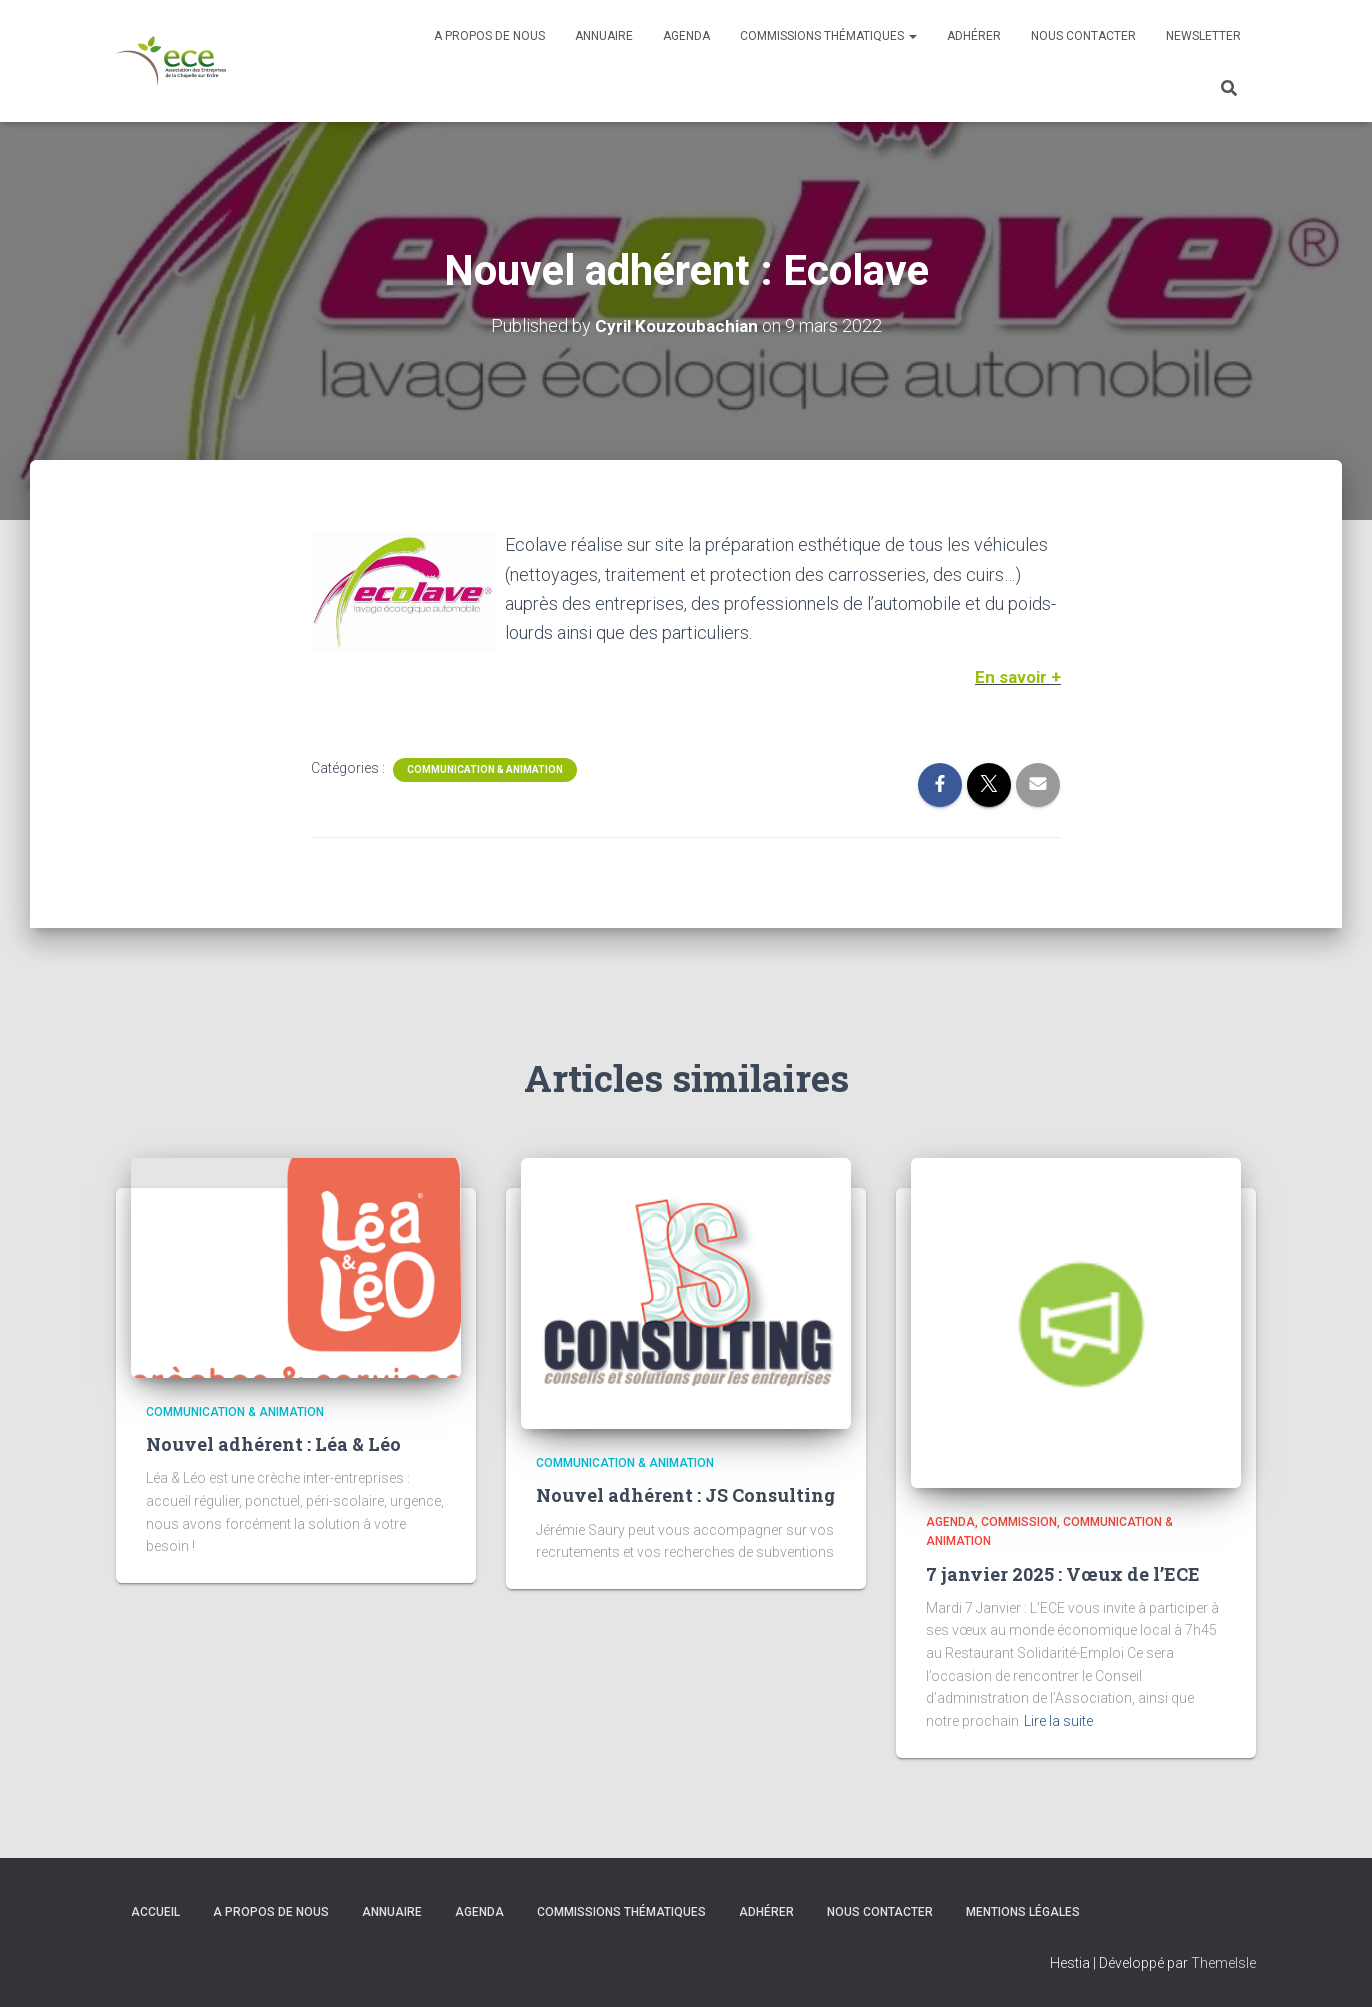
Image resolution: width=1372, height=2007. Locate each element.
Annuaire (604, 36)
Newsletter (1203, 36)
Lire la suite (1058, 1720)
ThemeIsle (1223, 1962)
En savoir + (1016, 675)
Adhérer (974, 36)
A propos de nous (489, 36)
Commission (1019, 1521)
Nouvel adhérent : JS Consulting (685, 1495)
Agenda (686, 36)
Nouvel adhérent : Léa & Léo (273, 1444)
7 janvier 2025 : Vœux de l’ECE (1063, 1573)
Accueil (155, 1911)
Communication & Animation (485, 768)
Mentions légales (1023, 1911)
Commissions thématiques (828, 36)
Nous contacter (1083, 36)
